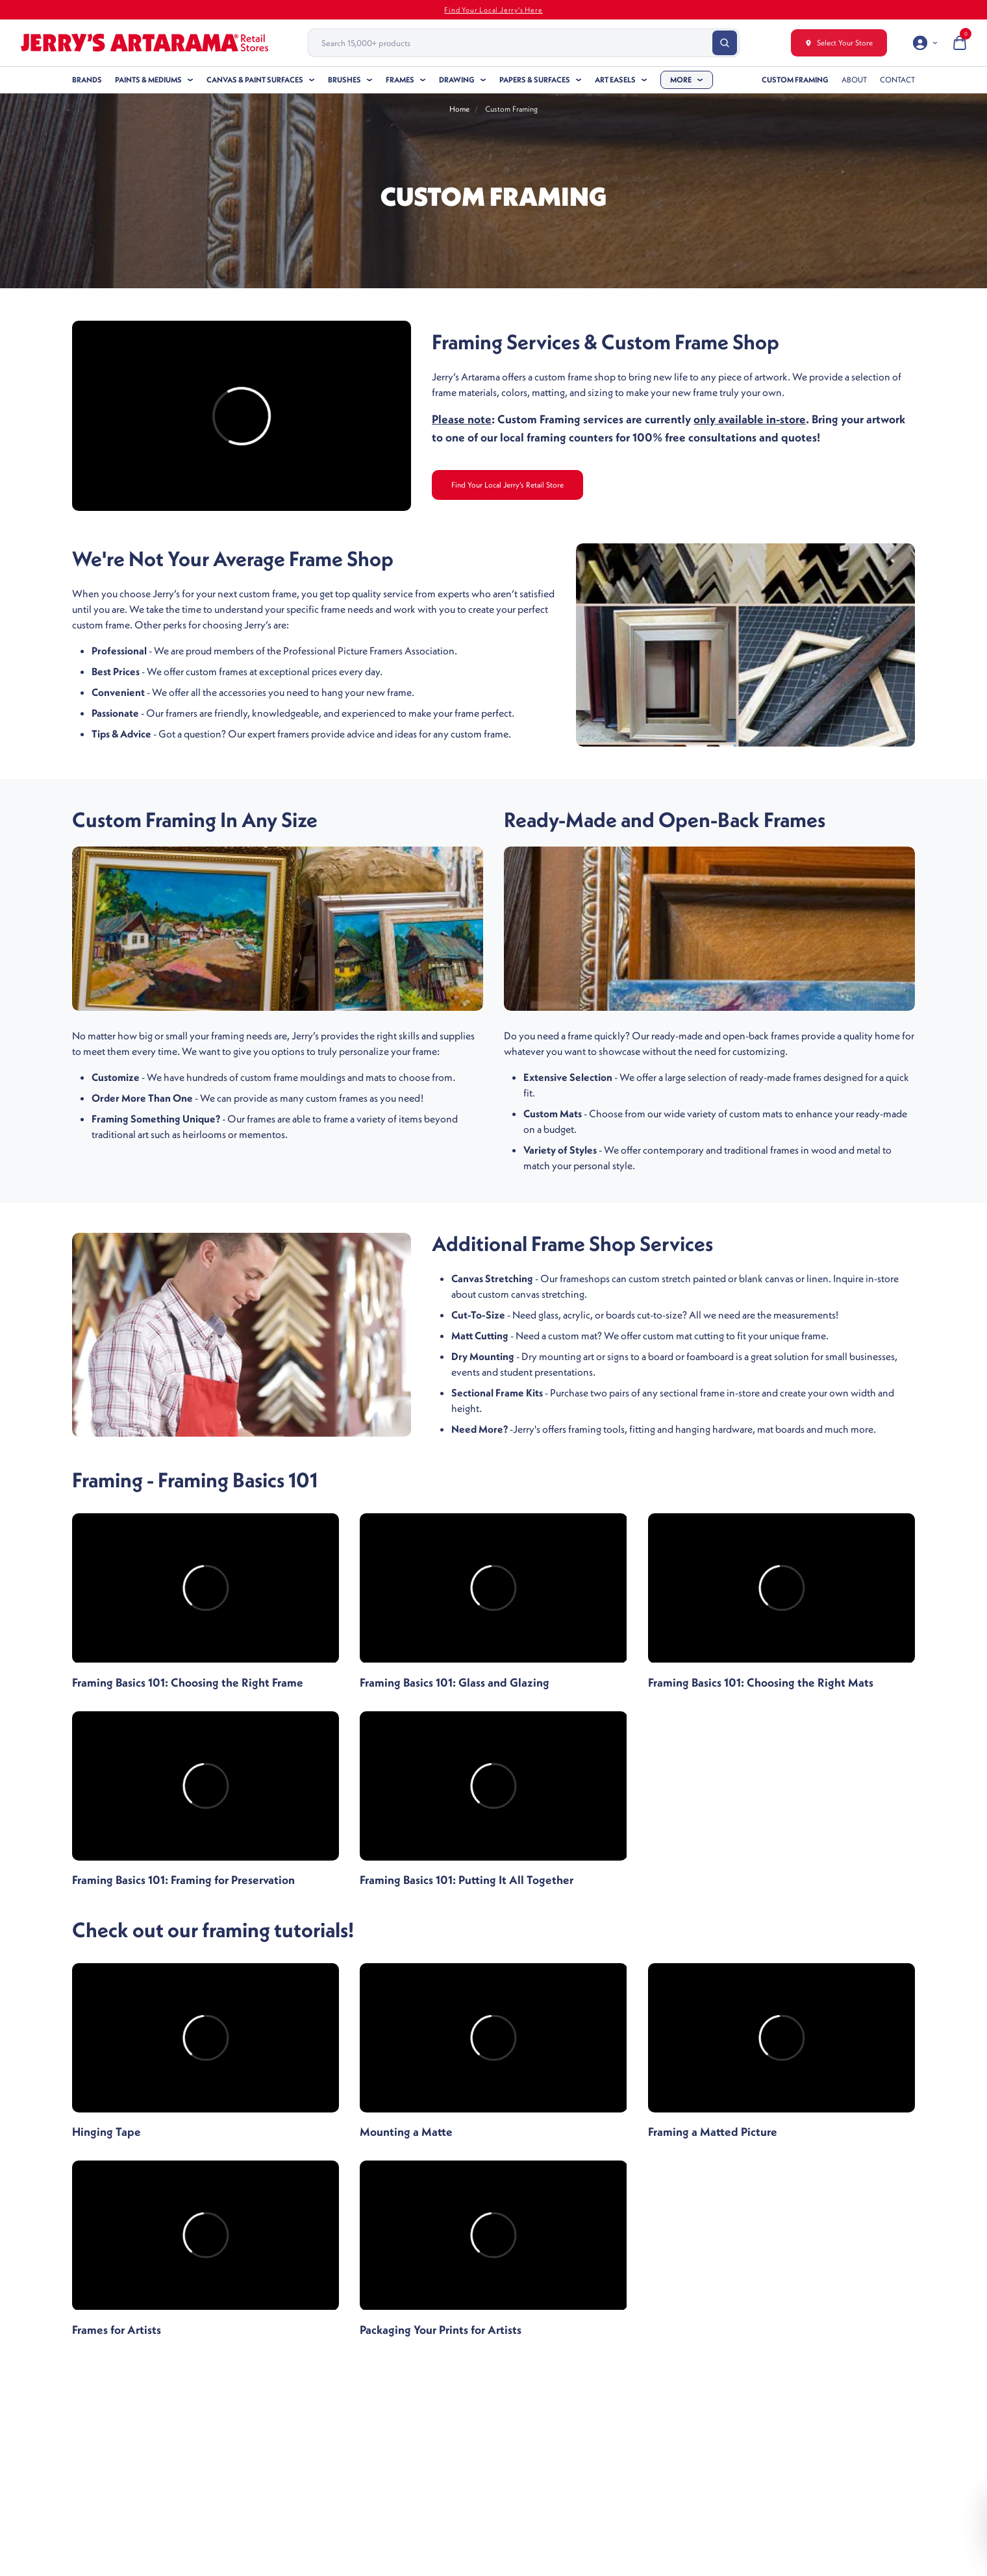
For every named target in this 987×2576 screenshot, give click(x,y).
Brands (87, 79)
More (681, 79)
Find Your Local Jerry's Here (493, 9)
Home (459, 109)
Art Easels (615, 79)
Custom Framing (795, 79)
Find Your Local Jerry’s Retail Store (507, 484)
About (854, 79)
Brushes (344, 79)
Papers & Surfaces (534, 79)
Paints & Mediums (148, 79)
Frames (400, 79)
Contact (897, 79)
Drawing (457, 79)
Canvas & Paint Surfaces (254, 79)
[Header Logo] (144, 43)
